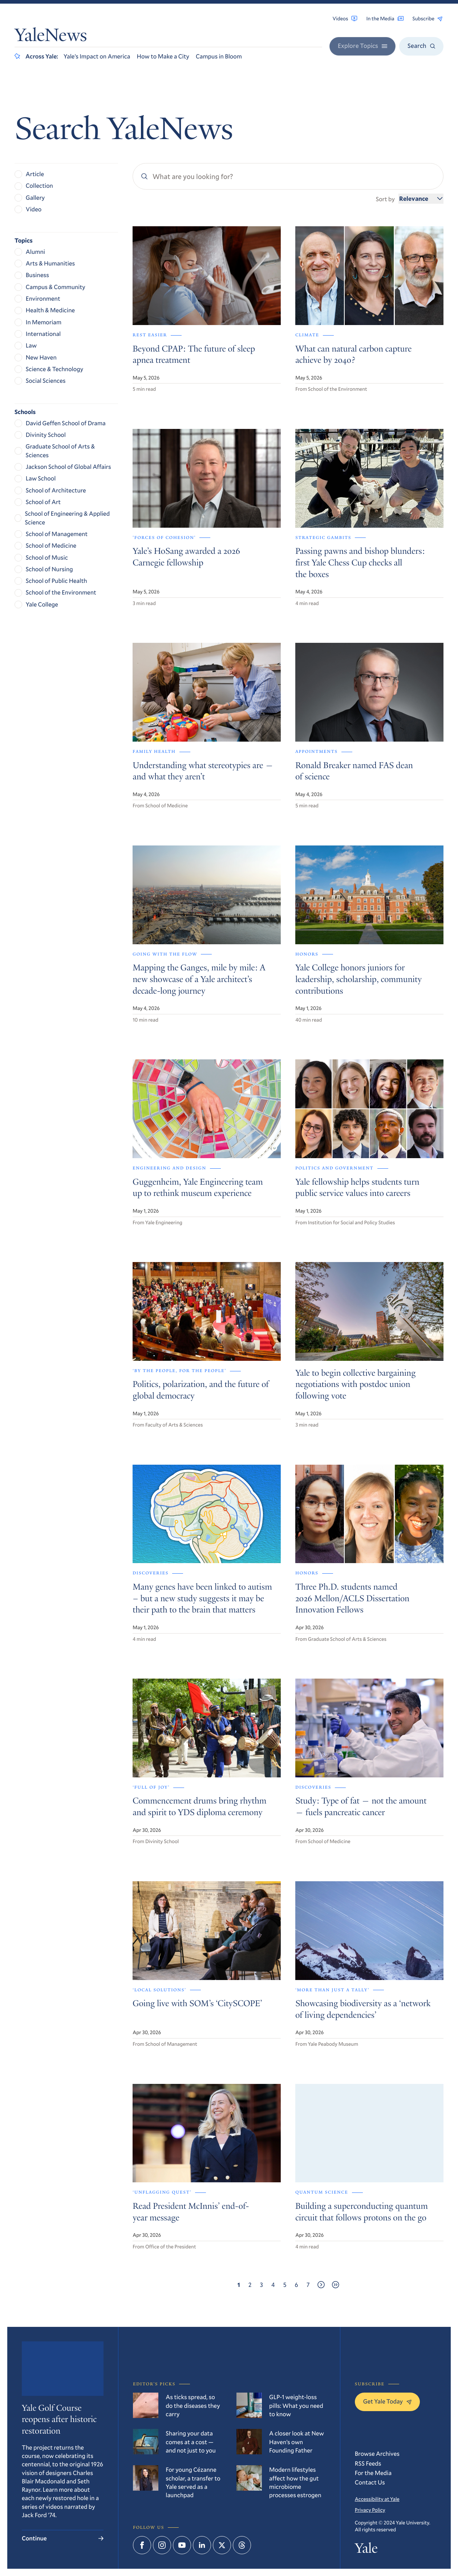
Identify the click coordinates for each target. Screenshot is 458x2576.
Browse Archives (377, 2453)
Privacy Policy (370, 2509)
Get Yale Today (387, 2401)
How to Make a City (163, 56)
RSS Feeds (368, 2463)
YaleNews (51, 36)
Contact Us (370, 2482)
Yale (366, 2550)
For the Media (373, 2473)
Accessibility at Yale (377, 2498)
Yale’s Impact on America (97, 56)
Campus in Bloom (219, 56)
